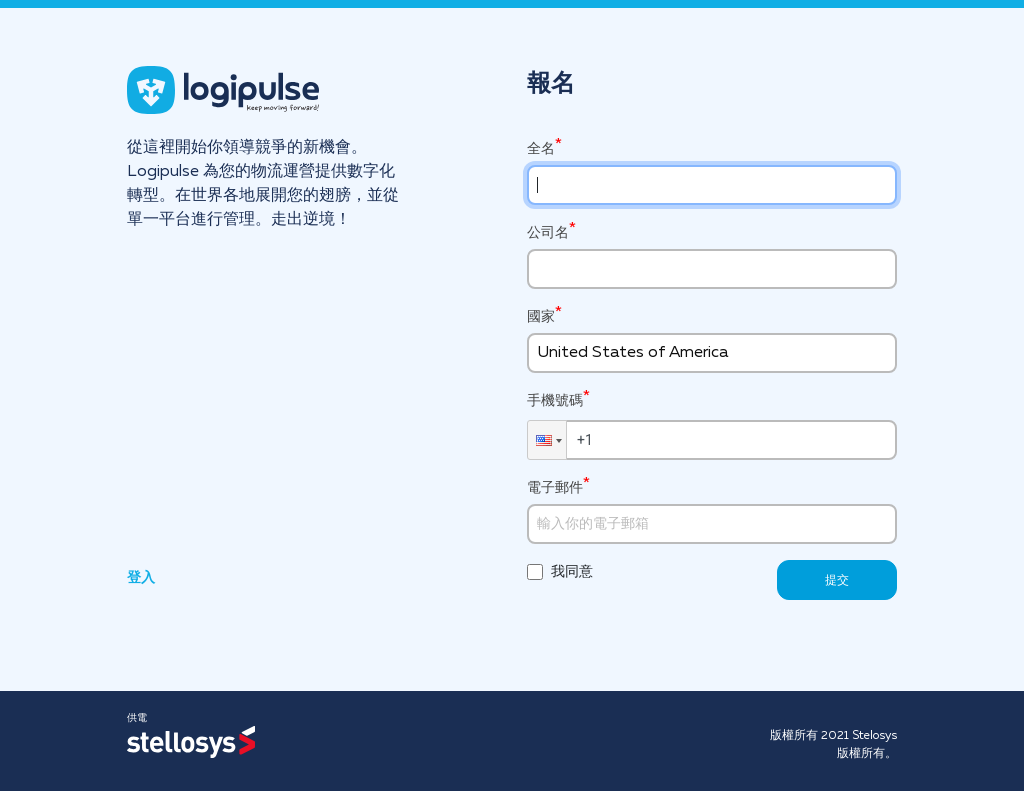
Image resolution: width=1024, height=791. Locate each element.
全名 (541, 148)
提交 (837, 581)
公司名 (548, 232)
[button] (547, 440)
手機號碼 (555, 399)
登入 (141, 578)
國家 (541, 316)
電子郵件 (555, 487)
